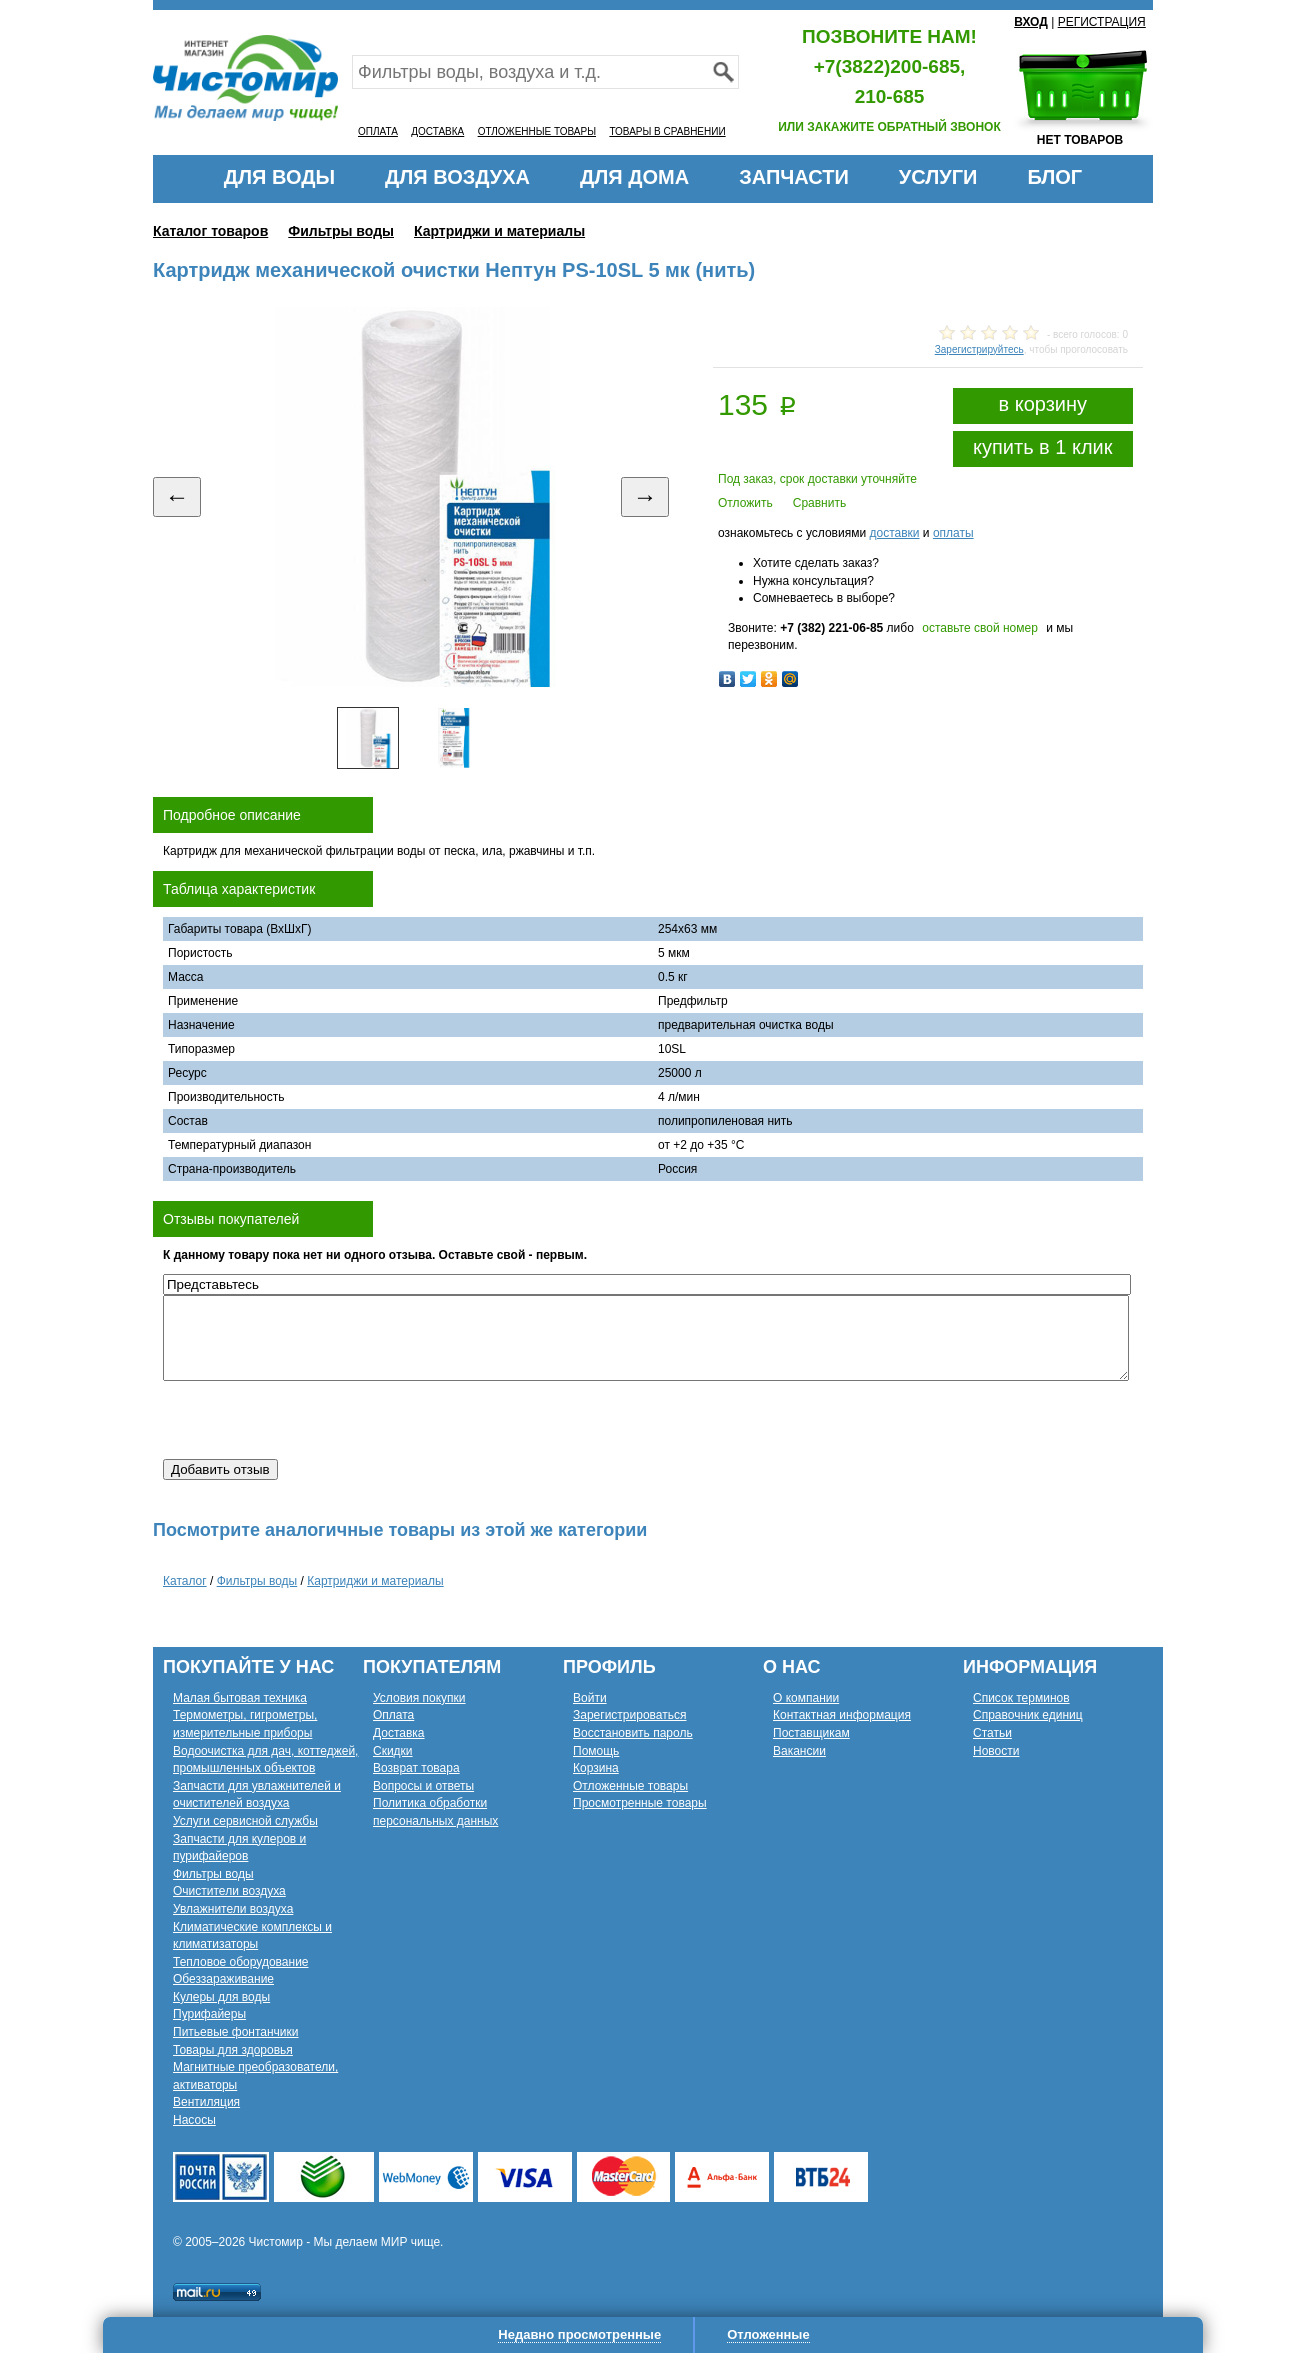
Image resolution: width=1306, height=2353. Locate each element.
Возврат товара (416, 1768)
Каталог (185, 1581)
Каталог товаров (210, 231)
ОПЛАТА (378, 131)
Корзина (596, 1768)
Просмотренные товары (640, 1803)
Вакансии (799, 1751)
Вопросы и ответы (423, 1786)
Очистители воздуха (229, 1891)
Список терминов (1021, 1698)
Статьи (992, 1733)
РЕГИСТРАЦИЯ (1102, 22)
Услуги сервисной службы (245, 1821)
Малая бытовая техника (240, 1698)
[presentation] (315, 1420)
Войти (590, 1698)
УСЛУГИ (938, 177)
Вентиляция (206, 2102)
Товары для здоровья (233, 2050)
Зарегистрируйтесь (979, 349)
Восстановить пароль (633, 1733)
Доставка (399, 1733)
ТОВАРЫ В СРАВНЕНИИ (667, 131)
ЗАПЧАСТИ (794, 177)
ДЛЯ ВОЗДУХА (457, 177)
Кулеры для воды (221, 1997)
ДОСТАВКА (437, 131)
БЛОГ (1054, 177)
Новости (996, 1751)
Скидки (393, 1751)
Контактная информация (842, 1715)
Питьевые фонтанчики (236, 2032)
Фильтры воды (341, 231)
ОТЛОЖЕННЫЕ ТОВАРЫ (537, 131)
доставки (894, 533)
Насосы (194, 2120)
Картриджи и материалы (499, 231)
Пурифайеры (209, 2014)
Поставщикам (811, 1733)
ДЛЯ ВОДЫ (279, 177)
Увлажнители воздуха (233, 1909)
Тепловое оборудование (241, 1962)
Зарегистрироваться (629, 1715)
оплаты (953, 533)
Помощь (596, 1751)
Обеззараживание (223, 1979)
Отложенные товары (630, 1786)
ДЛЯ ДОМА (634, 177)
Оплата (393, 1715)
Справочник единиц (1028, 1715)
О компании (806, 1698)
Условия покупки (419, 1698)
